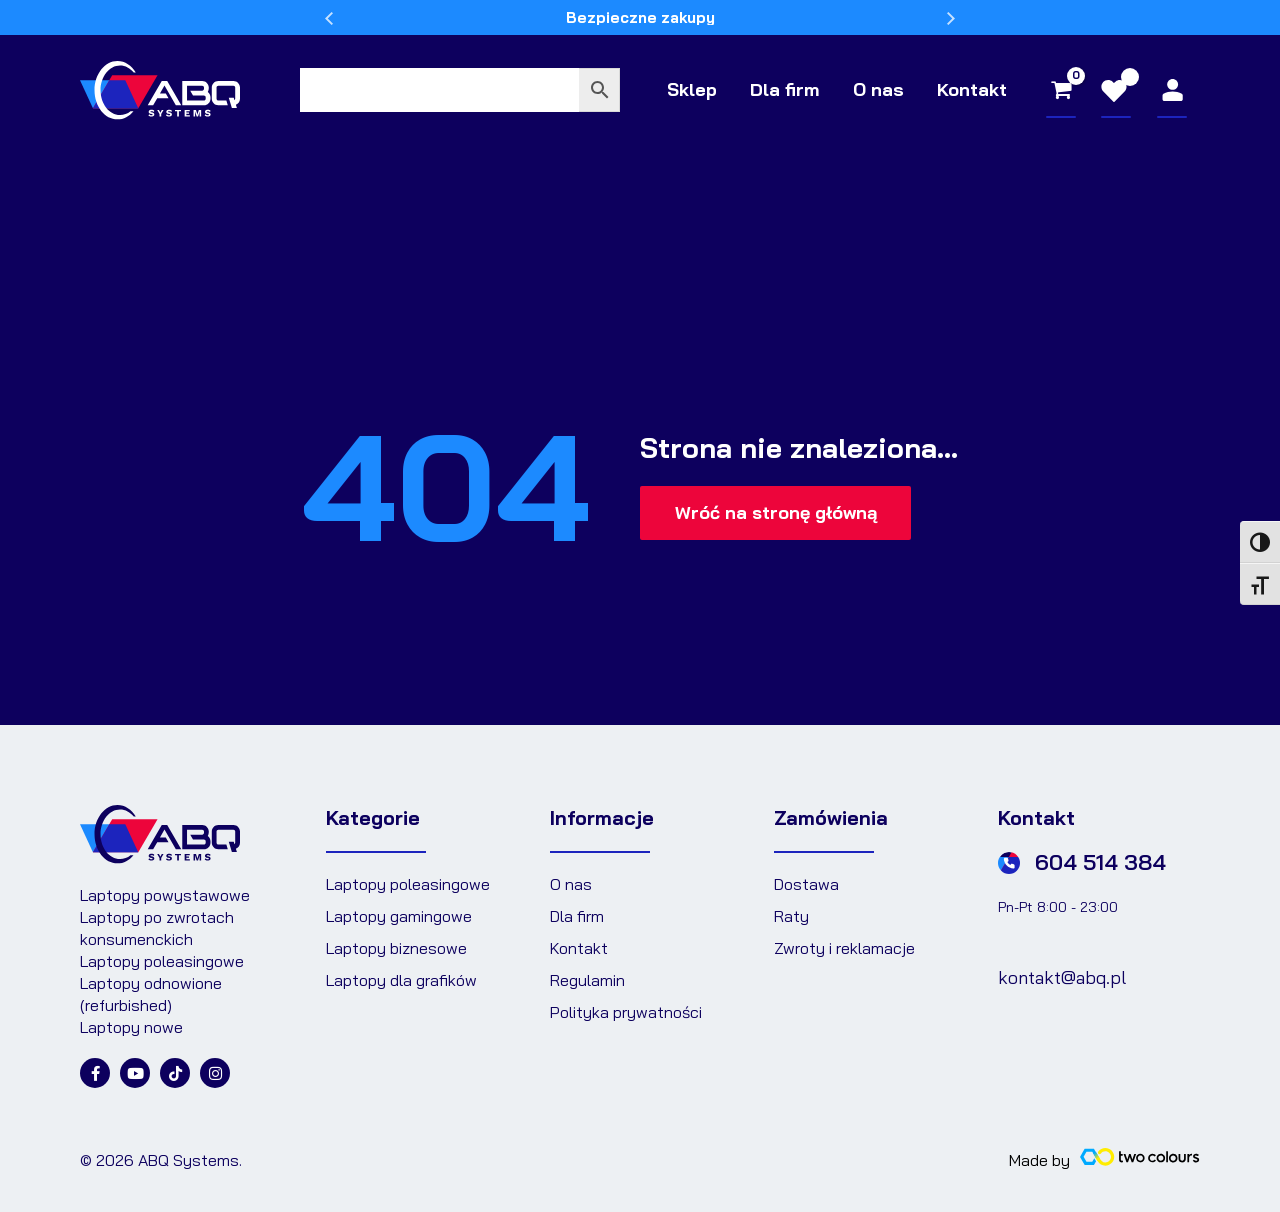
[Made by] (1140, 1157)
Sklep (704, 89)
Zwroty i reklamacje (844, 948)
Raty (791, 916)
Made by (1039, 1160)
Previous (329, 21)
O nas (883, 89)
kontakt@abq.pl (1062, 977)
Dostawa (806, 884)
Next (951, 21)
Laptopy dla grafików (401, 980)
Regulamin (587, 980)
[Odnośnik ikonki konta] (1172, 90)
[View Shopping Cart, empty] (1061, 90)
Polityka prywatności (626, 1012)
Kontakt (974, 89)
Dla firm (793, 89)
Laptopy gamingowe (399, 916)
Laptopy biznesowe (396, 948)
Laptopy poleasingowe (408, 884)
